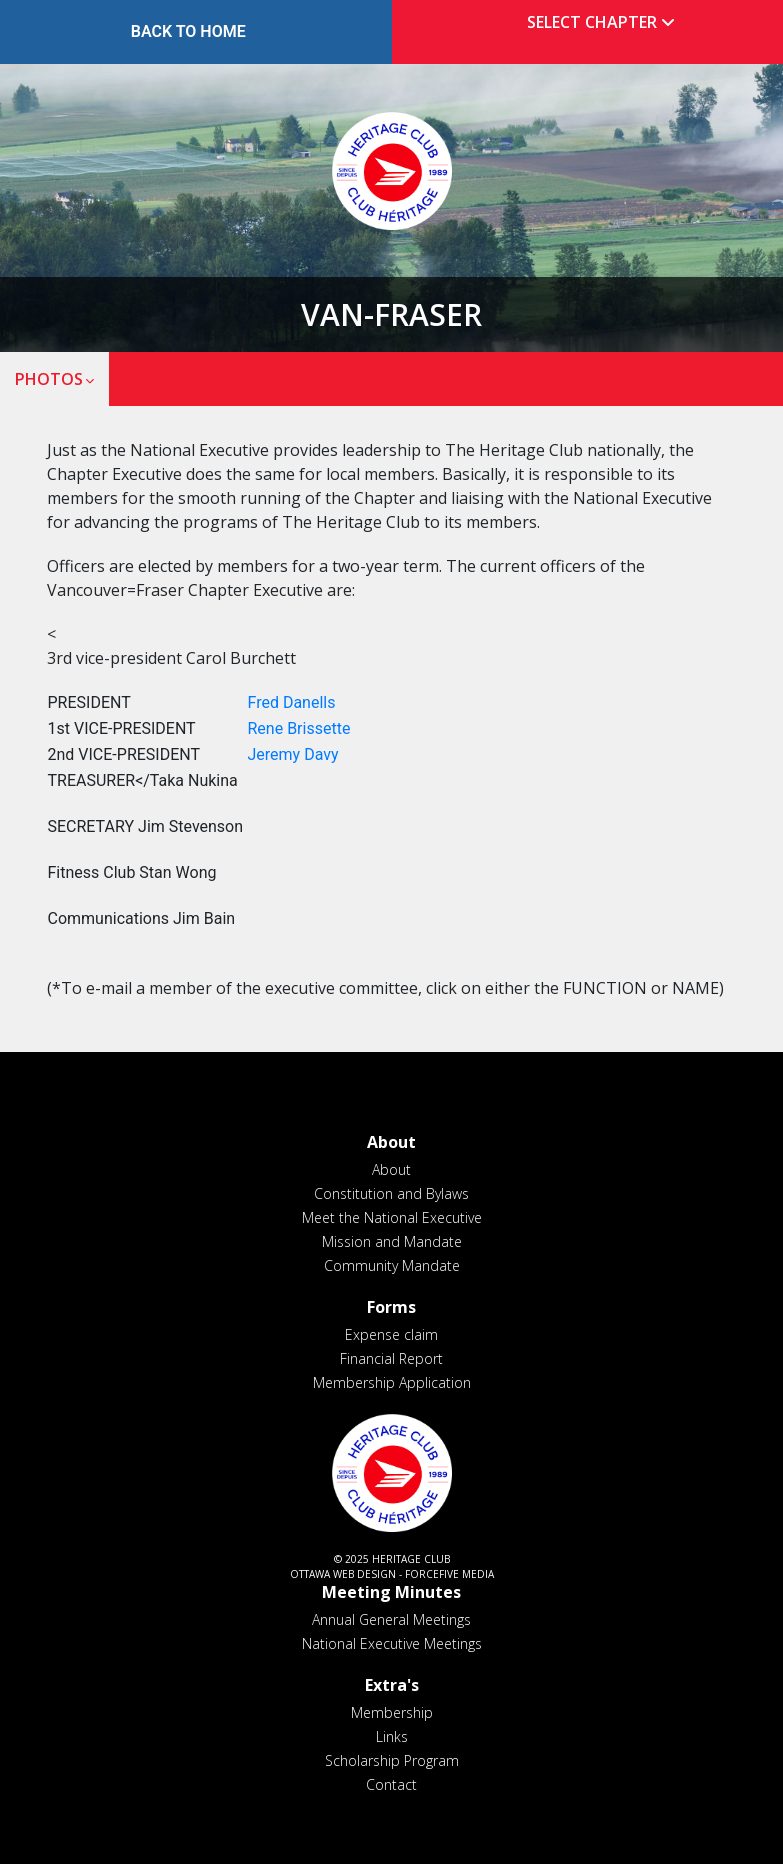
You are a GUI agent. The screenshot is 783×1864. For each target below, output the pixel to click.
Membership (392, 1712)
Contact (391, 1784)
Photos (49, 379)
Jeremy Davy (293, 754)
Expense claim (391, 1334)
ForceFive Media (449, 1574)
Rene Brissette (299, 728)
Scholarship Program (392, 1760)
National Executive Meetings (392, 1643)
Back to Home (188, 31)
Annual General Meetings (391, 1619)
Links (392, 1736)
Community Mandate (392, 1265)
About (391, 1169)
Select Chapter (605, 22)
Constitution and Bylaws (391, 1193)
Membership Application (392, 1382)
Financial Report (391, 1358)
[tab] (595, 22)
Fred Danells (292, 702)
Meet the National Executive (392, 1217)
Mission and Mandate (392, 1241)
